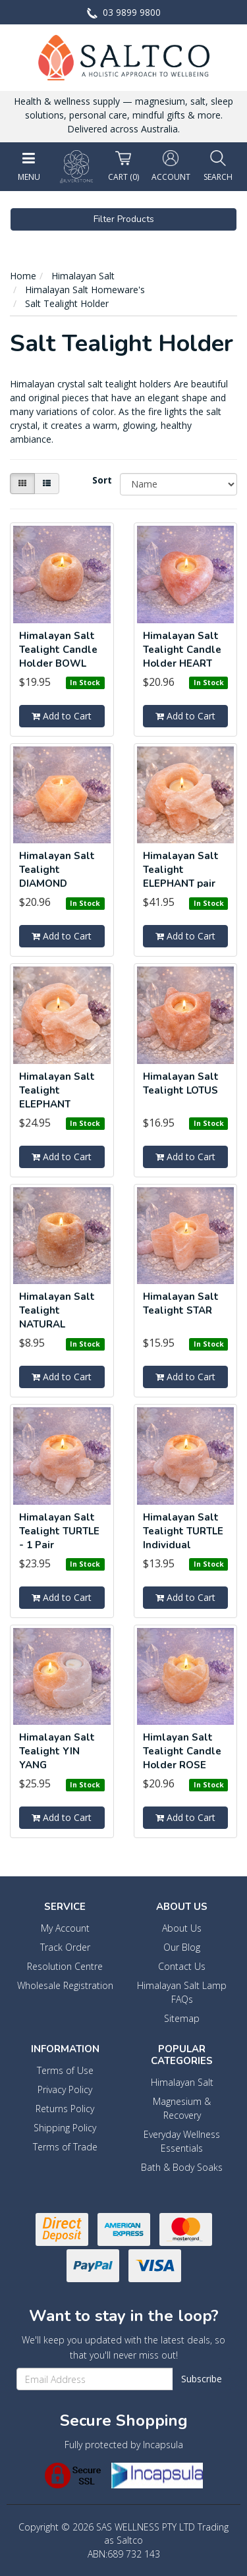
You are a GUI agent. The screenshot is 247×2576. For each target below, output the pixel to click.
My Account (65, 1928)
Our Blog (181, 1947)
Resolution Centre (65, 1966)
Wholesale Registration (65, 1985)
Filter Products (124, 219)
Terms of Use (65, 2070)
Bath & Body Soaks (182, 2167)
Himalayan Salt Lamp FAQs (182, 1992)
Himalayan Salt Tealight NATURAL (57, 1310)
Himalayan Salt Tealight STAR (181, 1303)
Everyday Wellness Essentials (182, 2141)
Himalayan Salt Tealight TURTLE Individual (183, 1531)
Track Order (65, 1947)
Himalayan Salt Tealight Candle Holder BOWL (58, 649)
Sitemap (182, 2018)
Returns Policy (65, 2108)
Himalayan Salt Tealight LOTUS (181, 1083)
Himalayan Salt (182, 2082)
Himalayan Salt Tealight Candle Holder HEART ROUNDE (182, 656)
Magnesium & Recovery (182, 2108)
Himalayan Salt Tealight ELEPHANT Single (57, 1097)
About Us (182, 1928)
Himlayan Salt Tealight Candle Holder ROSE (182, 1751)
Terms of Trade (65, 2147)
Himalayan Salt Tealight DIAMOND (57, 869)
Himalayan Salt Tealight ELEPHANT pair (181, 869)
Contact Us (182, 1966)
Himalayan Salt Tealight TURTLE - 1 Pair (59, 1531)
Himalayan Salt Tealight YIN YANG (57, 1751)
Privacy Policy (65, 2089)
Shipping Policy (65, 2127)
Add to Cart (62, 716)
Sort (101, 480)
